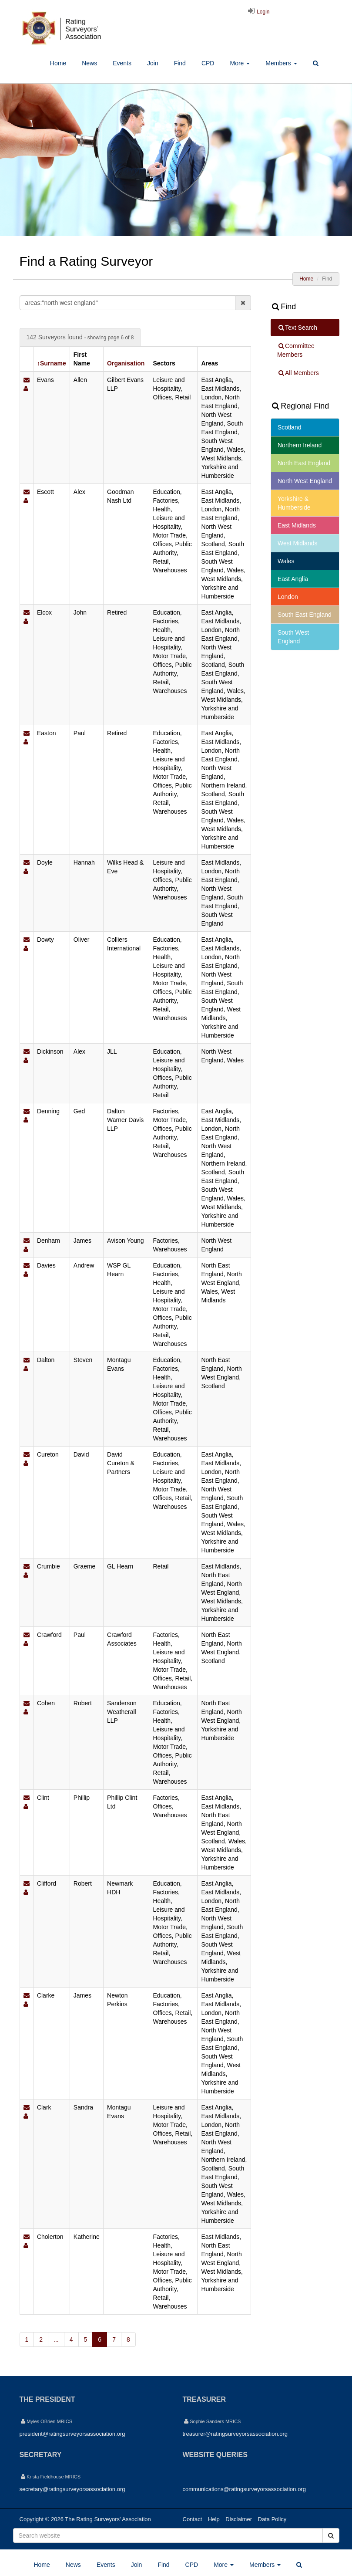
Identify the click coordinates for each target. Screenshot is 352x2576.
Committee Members (296, 350)
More (240, 63)
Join (152, 63)
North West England (305, 480)
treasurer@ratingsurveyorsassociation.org (235, 2434)
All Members (298, 372)
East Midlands (297, 525)
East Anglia (293, 578)
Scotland (289, 427)
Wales (286, 561)
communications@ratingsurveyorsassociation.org (244, 2489)
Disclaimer (238, 2519)
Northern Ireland (300, 445)
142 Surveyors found (80, 337)
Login (257, 12)
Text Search (297, 327)
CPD (208, 63)
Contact (192, 2519)
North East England (304, 463)
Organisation (125, 363)
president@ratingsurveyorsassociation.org (72, 2434)
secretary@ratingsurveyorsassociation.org (72, 2489)
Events (122, 63)
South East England (305, 614)
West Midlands (298, 543)
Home (58, 63)
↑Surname (51, 363)
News (89, 63)
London (288, 596)
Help (214, 2519)
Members (281, 63)
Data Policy (272, 2519)
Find (180, 63)
